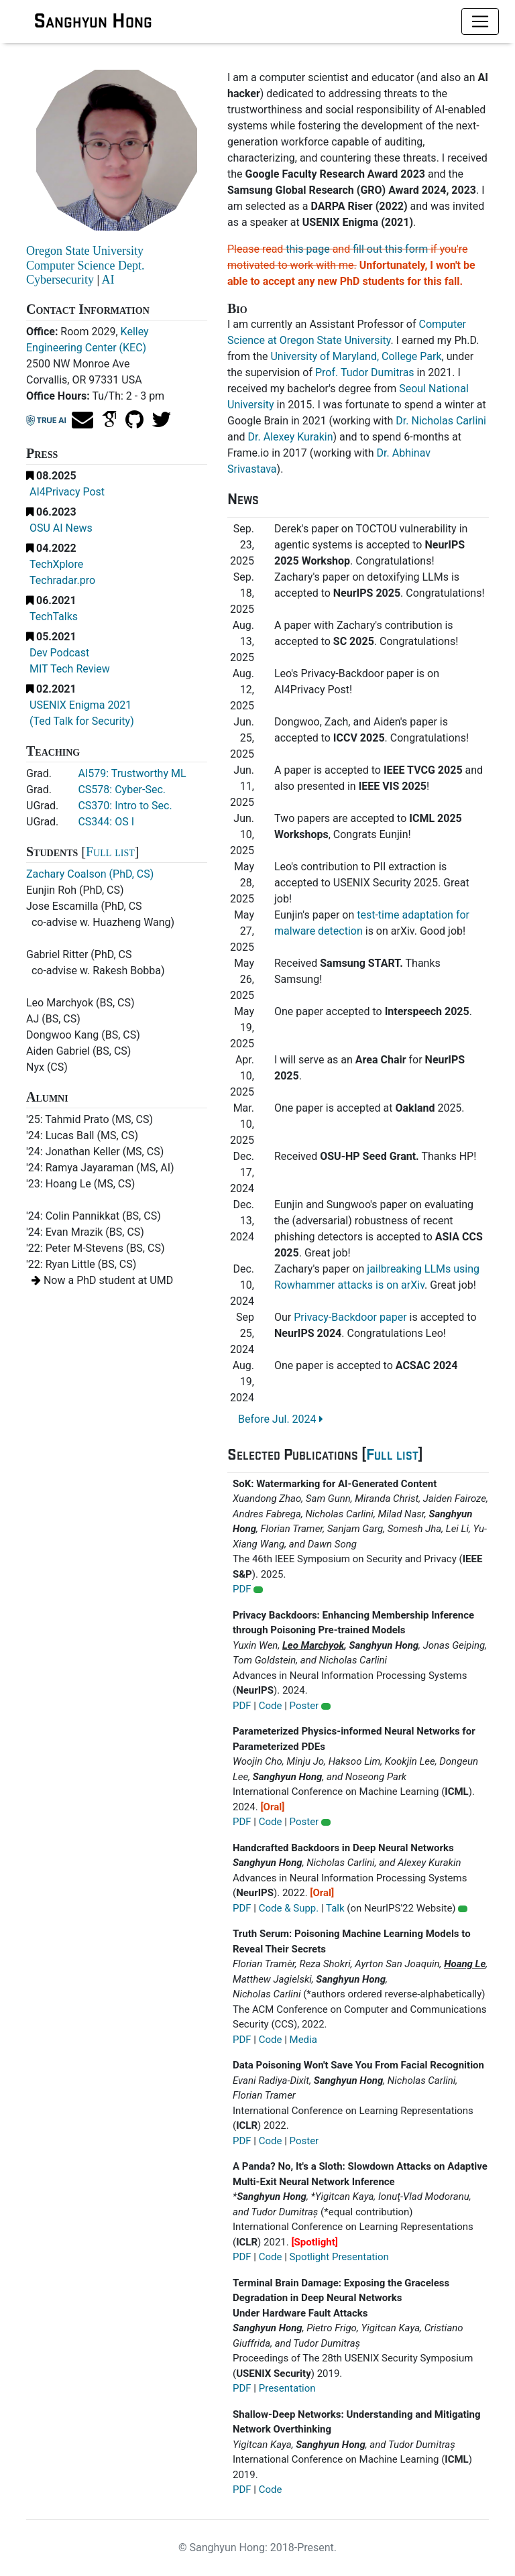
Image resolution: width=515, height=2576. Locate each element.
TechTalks (54, 616)
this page (307, 249)
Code (270, 1706)
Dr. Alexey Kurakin (290, 436)
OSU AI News (61, 528)
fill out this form (390, 249)
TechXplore (56, 564)
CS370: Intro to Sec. (125, 805)
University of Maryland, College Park (355, 356)
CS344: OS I (106, 821)
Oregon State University (85, 250)
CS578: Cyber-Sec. (122, 789)
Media (303, 2040)
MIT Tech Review (70, 668)
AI (108, 279)
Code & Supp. (289, 1908)
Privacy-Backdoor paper (350, 1317)
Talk (335, 1908)
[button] (258, 1589)
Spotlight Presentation (339, 2257)
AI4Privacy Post (67, 491)
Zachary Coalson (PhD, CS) (90, 874)
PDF (242, 1589)
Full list (110, 851)
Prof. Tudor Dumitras (364, 372)
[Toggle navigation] (480, 21)
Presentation (287, 2388)
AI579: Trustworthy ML (132, 773)
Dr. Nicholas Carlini (441, 420)
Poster (304, 1706)
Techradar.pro (62, 580)
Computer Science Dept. (85, 265)
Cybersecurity (60, 279)
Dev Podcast (59, 652)
